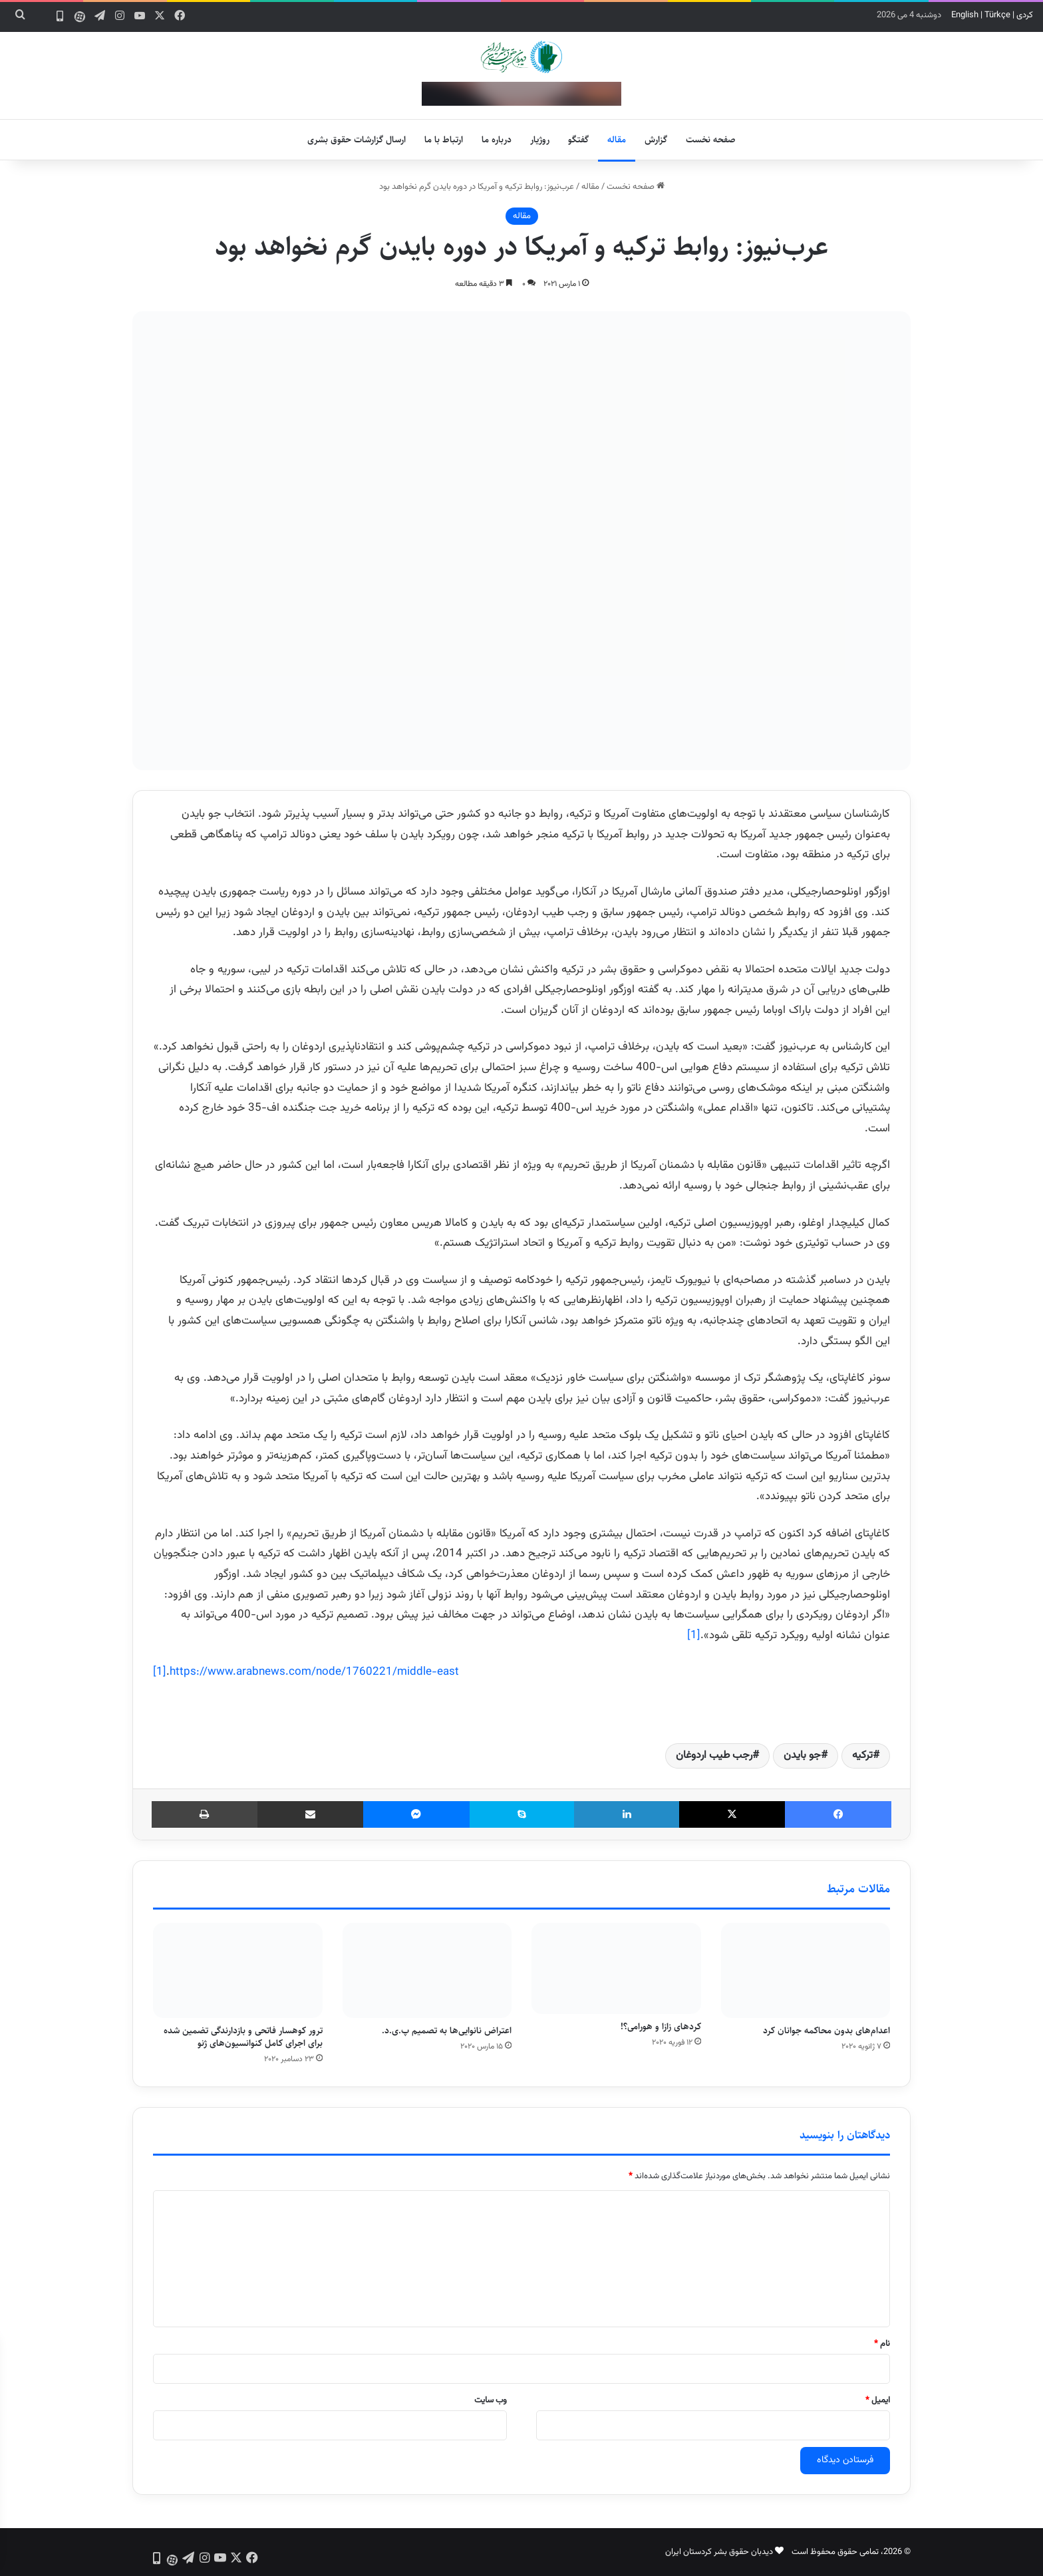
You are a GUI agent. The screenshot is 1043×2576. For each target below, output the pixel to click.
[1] (693, 1635)
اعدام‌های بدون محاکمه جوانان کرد (826, 2030)
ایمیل (877, 2400)
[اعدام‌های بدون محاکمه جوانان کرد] (806, 1971)
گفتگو (578, 139)
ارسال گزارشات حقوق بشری (356, 139)
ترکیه (862, 1755)
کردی (1024, 15)
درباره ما (497, 139)
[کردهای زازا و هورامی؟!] (616, 1969)
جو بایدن (802, 1755)
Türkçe (997, 15)
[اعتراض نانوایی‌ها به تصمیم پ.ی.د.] (427, 1971)
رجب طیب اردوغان (714, 1755)
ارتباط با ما (443, 139)
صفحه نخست (711, 139)
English (964, 15)
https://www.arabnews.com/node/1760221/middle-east (314, 1672)
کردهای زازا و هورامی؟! (661, 2026)
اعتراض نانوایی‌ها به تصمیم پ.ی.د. (447, 2030)
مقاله (616, 139)
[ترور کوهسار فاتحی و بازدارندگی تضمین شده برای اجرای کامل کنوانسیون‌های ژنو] (238, 1971)
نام (882, 2344)
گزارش (656, 139)
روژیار (539, 139)
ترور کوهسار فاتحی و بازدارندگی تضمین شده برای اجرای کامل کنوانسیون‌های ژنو (243, 2037)
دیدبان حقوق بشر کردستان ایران (719, 2552)
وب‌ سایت (490, 2400)
